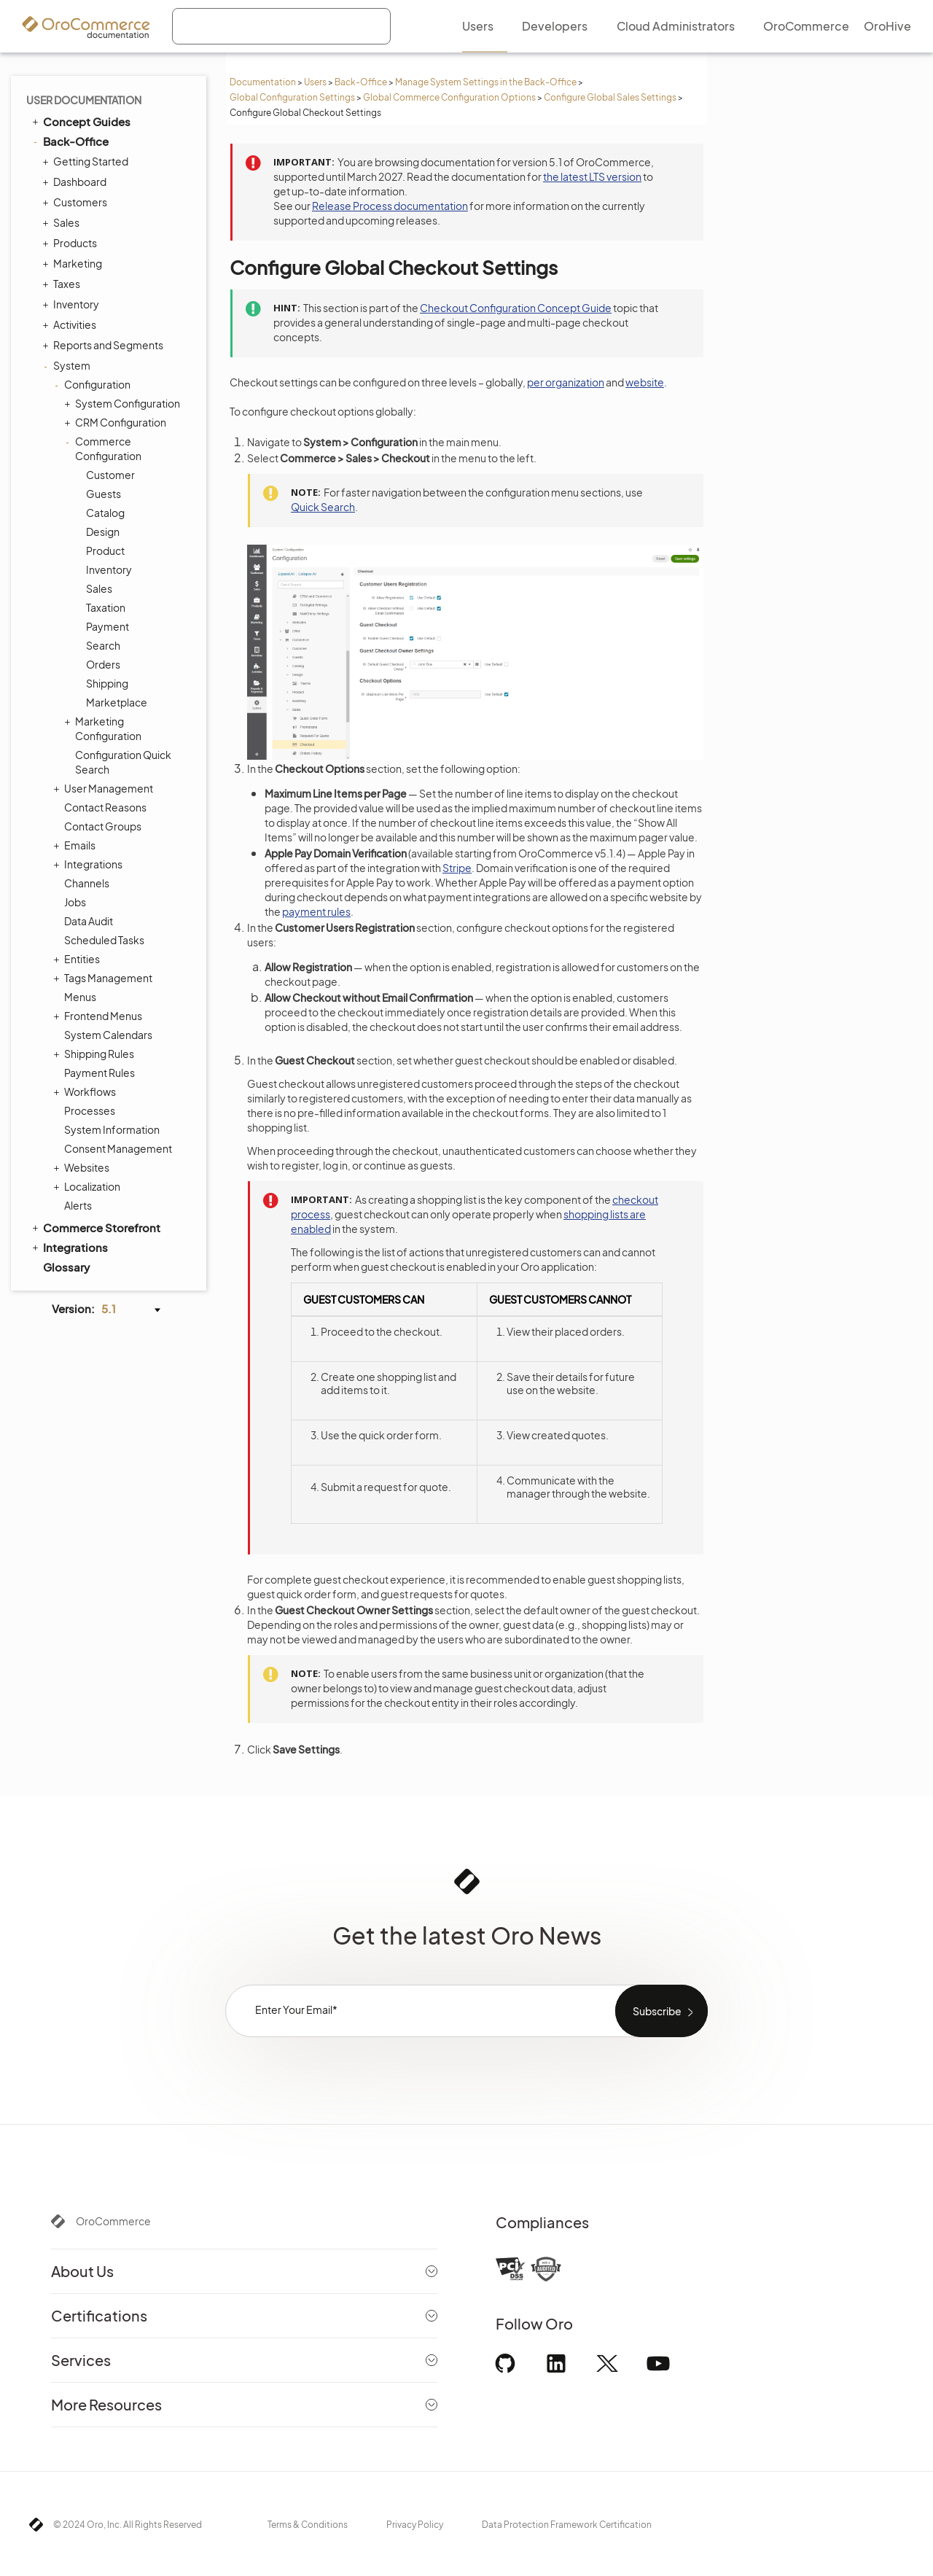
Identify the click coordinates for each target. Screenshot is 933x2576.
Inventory (72, 304)
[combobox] (281, 26)
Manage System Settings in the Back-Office (486, 82)
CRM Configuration (117, 422)
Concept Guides (80, 121)
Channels (86, 883)
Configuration (93, 384)
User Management (105, 788)
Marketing (74, 263)
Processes (89, 1110)
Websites (83, 1167)
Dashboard (76, 181)
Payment (107, 626)
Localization (88, 1186)
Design (103, 531)
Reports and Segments (104, 345)
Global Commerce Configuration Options (449, 97)
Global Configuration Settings (292, 97)
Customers (76, 202)
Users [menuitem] (477, 26)
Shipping (107, 683)
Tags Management (104, 977)
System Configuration (124, 403)
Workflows (86, 1091)
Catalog (105, 512)
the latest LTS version (592, 176)
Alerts (78, 1205)
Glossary (66, 1267)
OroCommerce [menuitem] (806, 26)
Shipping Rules (95, 1053)
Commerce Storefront (95, 1227)
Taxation (105, 607)
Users (315, 82)
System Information (112, 1129)
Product (105, 550)
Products (71, 243)
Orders (103, 664)
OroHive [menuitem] (887, 26)
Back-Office (361, 82)
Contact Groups (102, 826)
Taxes (63, 283)
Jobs (75, 901)
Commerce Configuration (104, 448)
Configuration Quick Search (123, 762)
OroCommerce (113, 2220)
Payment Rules (99, 1072)
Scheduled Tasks (104, 939)
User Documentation (83, 99)
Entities (78, 959)
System (68, 365)
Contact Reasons (105, 807)
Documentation (263, 82)
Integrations (89, 864)
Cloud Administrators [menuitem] (676, 26)
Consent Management (118, 1148)
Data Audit (88, 920)
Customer (110, 474)
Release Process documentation (390, 205)
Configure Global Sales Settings (610, 97)
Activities (71, 324)
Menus (80, 996)
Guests (103, 493)
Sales (62, 222)
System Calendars (108, 1034)
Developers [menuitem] (554, 26)
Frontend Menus (99, 1015)
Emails (76, 845)
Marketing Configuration (104, 728)
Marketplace (116, 702)
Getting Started (87, 161)
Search (103, 645)
